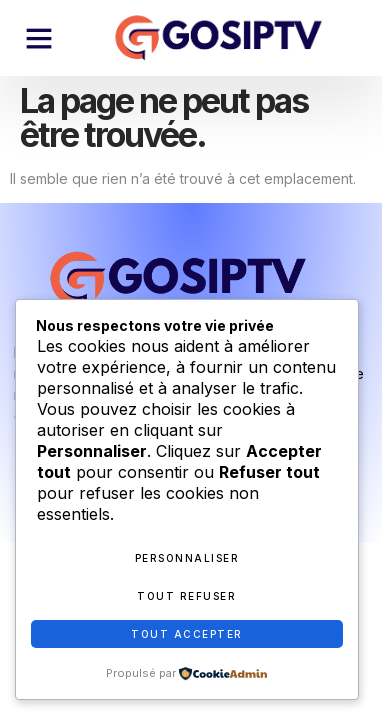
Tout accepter (187, 634)
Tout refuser (186, 596)
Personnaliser (187, 558)
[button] (39, 38)
